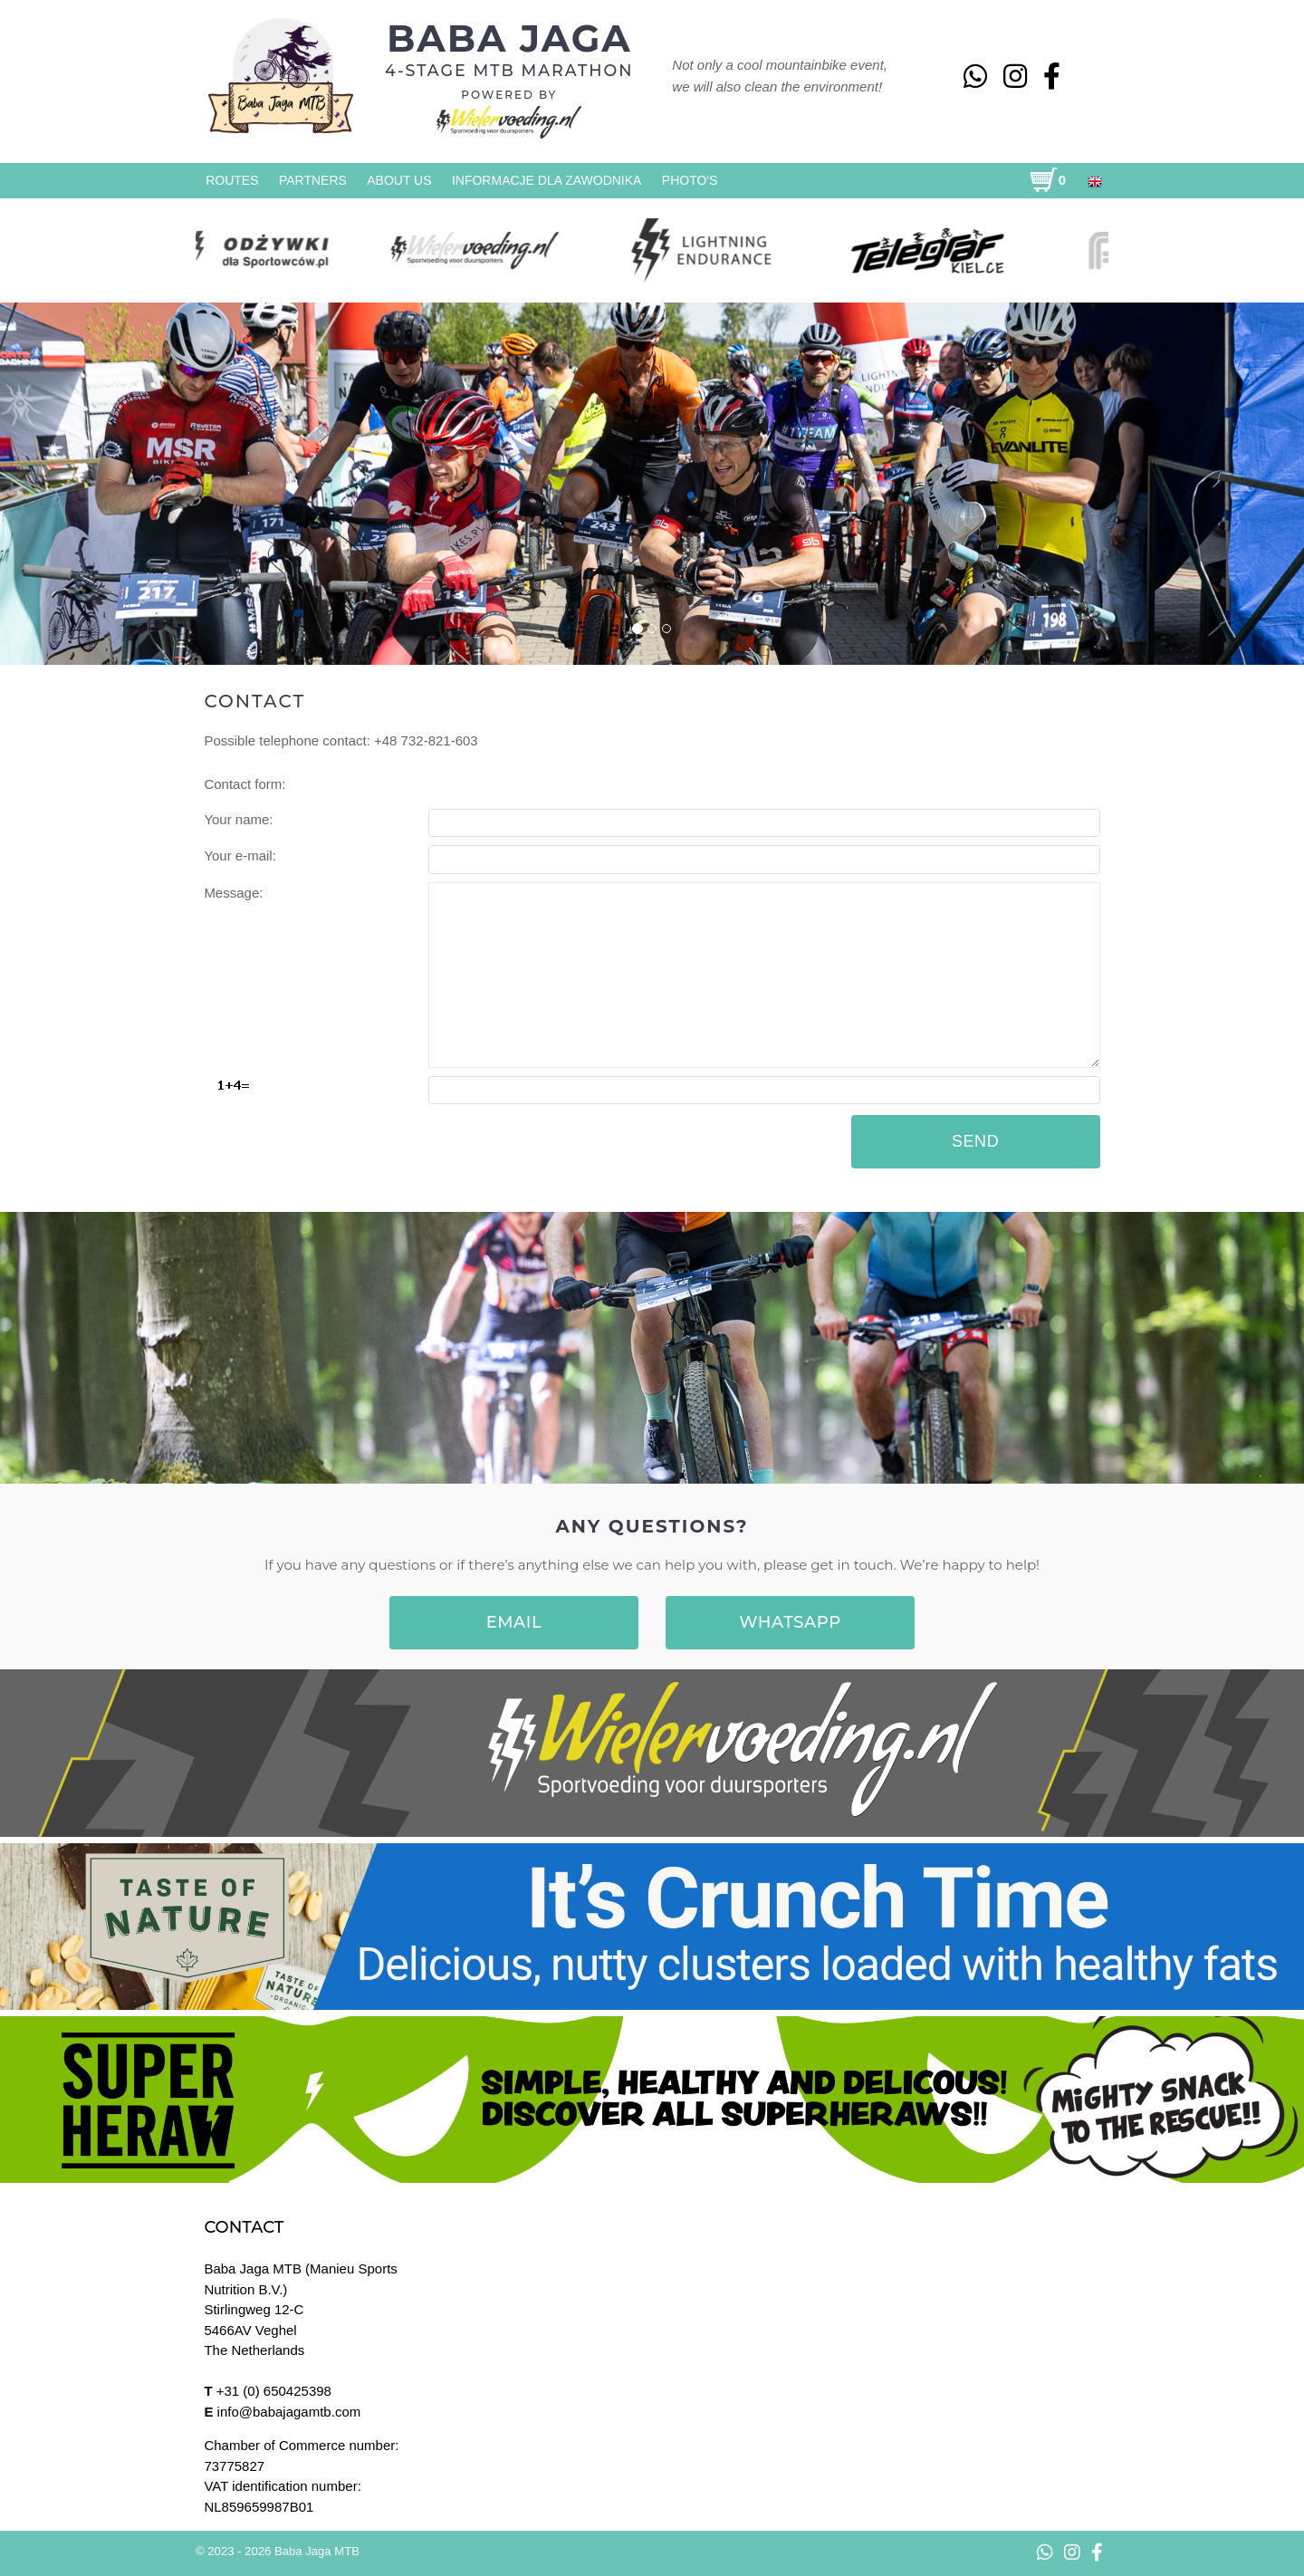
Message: (233, 892)
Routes (232, 180)
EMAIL (514, 1622)
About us (399, 180)
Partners (313, 180)
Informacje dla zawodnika (547, 180)
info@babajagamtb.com (289, 2411)
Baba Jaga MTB (317, 2551)
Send (975, 1141)
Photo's (690, 180)
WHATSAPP (790, 1622)
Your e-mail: (239, 855)
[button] (106, 483)
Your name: (238, 819)
